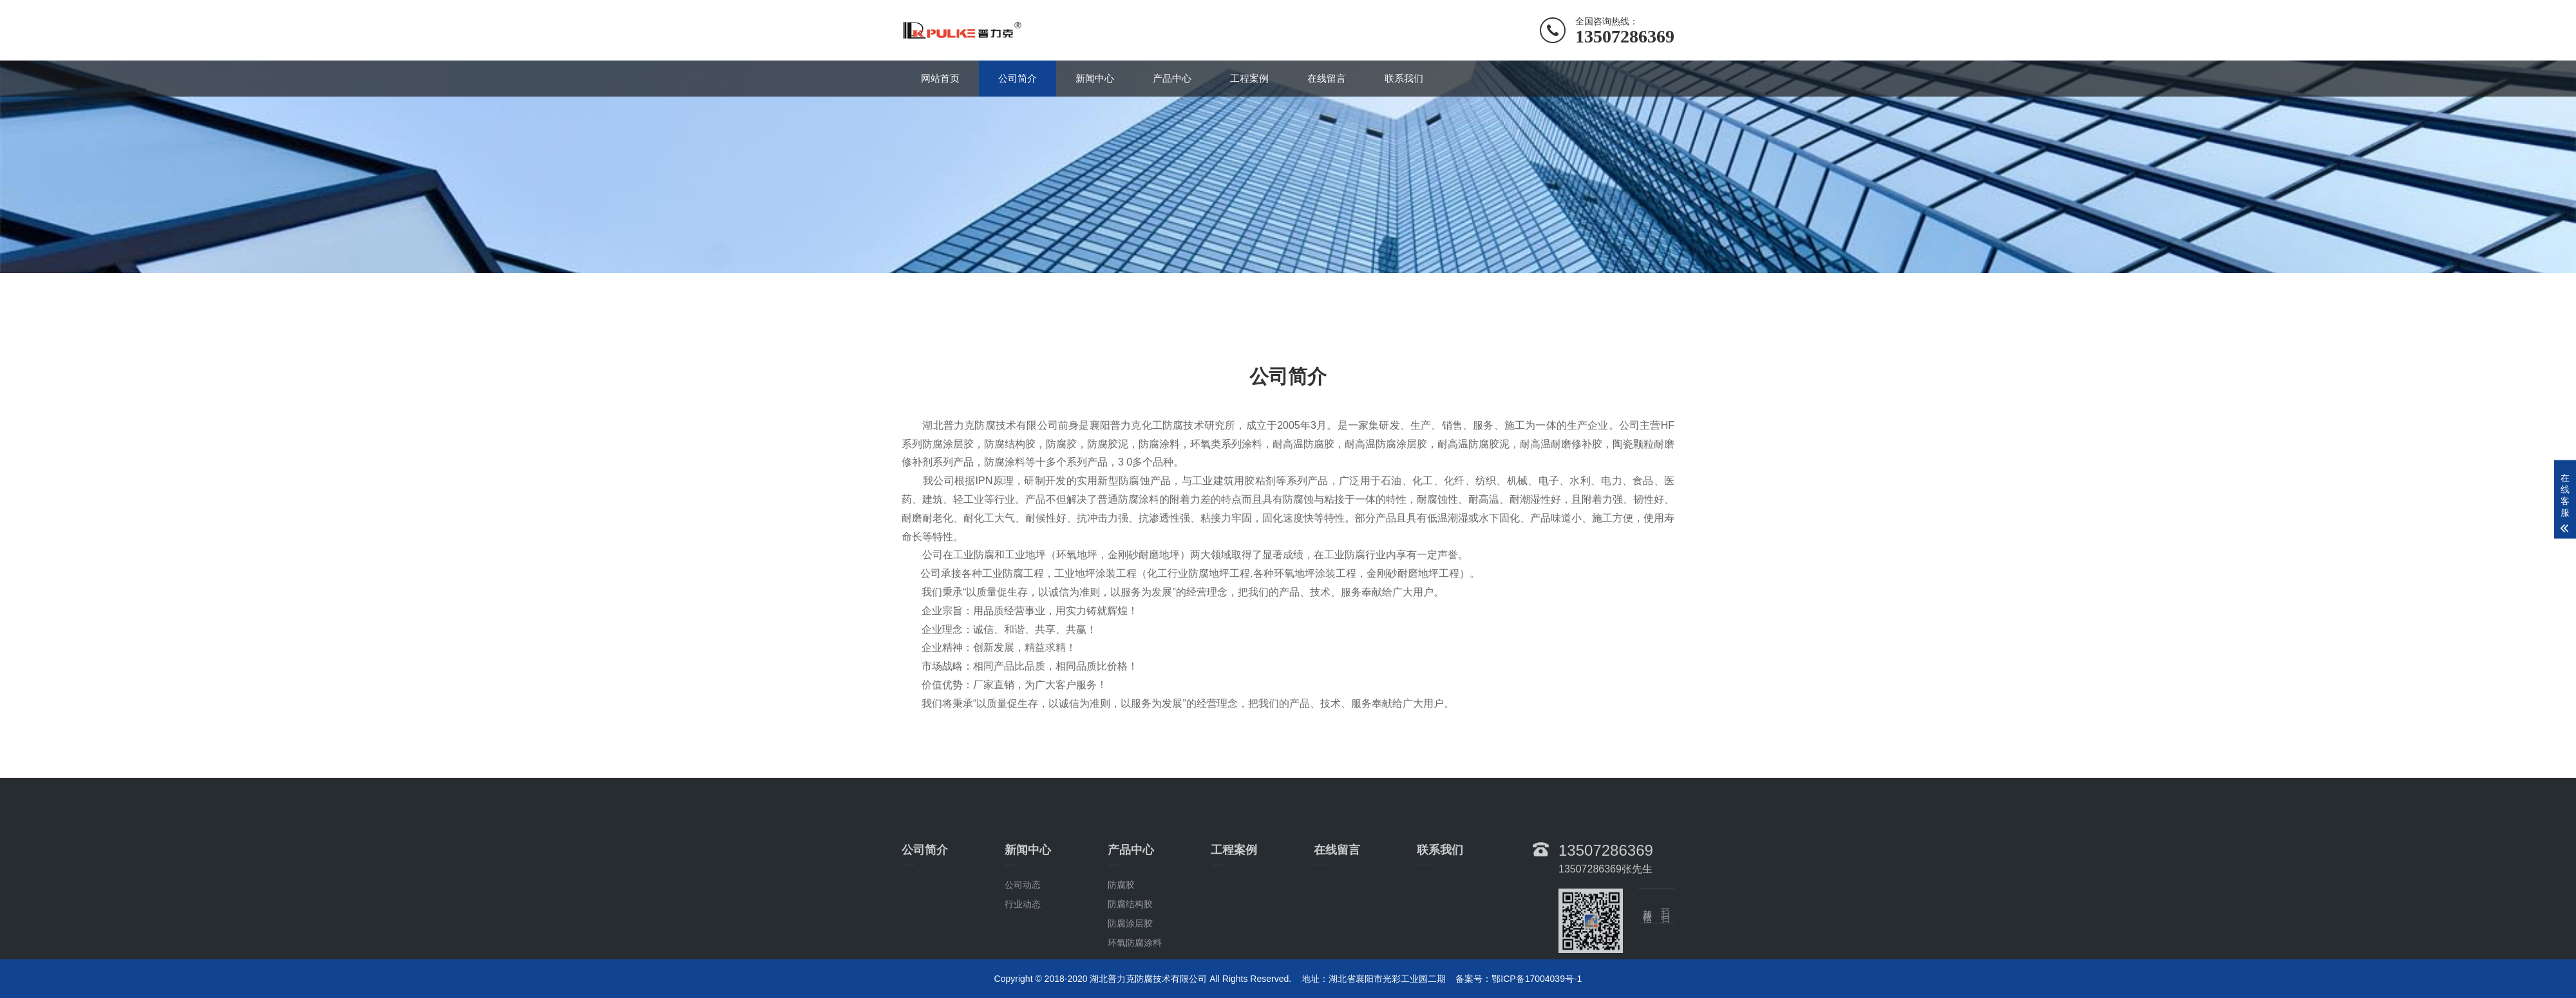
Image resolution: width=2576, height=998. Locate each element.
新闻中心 (1094, 78)
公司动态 (1023, 933)
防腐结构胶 (1130, 952)
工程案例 (1249, 78)
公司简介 (1017, 78)
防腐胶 (1121, 933)
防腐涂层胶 (1130, 971)
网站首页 (940, 78)
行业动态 (1023, 952)
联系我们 (1404, 78)
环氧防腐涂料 (1135, 991)
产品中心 (1172, 78)
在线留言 (1326, 78)
